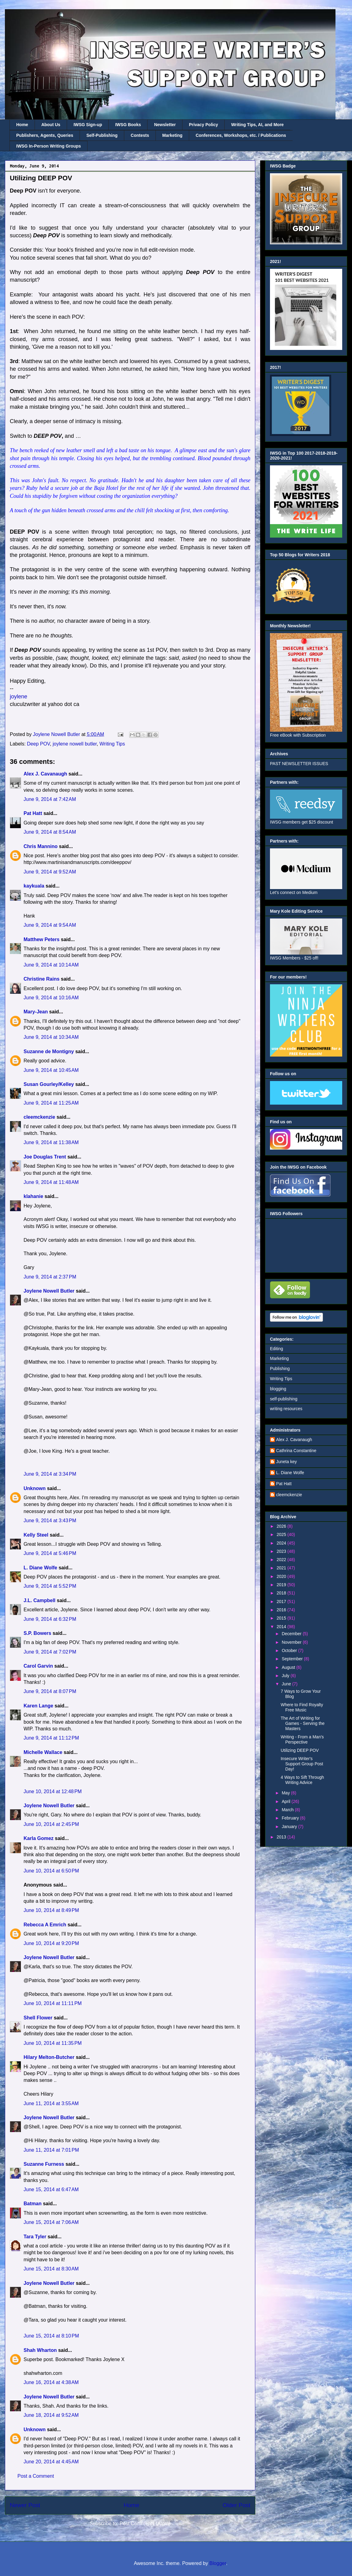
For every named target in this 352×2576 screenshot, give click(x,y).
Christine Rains (41, 979)
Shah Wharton (40, 2350)
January (290, 1826)
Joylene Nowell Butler (49, 1291)
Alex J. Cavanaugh (45, 773)
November (292, 1642)
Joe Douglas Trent (45, 1156)
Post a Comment (35, 2476)
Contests (140, 135)
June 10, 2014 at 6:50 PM (51, 1870)
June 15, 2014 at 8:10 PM (51, 2335)
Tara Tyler (35, 2236)
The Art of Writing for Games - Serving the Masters (302, 1723)
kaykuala (34, 885)
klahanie (33, 1196)
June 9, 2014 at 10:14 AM (51, 964)
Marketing (172, 135)
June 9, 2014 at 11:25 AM (51, 1103)
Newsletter (165, 124)
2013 (282, 1836)
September (293, 1658)
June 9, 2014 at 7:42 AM (50, 799)
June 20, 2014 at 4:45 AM (51, 2461)
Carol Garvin (38, 1666)
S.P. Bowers (37, 1633)
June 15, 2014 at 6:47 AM (51, 2189)
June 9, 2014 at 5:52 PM (50, 1586)
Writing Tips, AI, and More (257, 124)
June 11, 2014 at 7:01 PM (51, 2150)
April (286, 1801)
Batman (33, 2203)
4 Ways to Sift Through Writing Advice (302, 1780)
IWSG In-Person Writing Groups (48, 146)
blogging (278, 1388)
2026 (282, 1526)
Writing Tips (112, 743)
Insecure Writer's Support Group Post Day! (302, 1763)
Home (22, 124)
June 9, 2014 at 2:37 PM (50, 1276)
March (288, 1809)
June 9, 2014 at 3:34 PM (50, 1474)
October (290, 1650)
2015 (282, 1618)
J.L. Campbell (39, 1600)
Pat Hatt (33, 813)
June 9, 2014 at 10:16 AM (51, 997)
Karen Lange (38, 1705)
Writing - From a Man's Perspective (302, 1739)
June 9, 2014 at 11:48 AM (51, 1182)
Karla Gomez (39, 1838)
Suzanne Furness (44, 2164)
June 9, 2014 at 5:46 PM (50, 1553)
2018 (282, 1592)
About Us (50, 124)
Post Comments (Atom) (145, 2523)
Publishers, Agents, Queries (44, 135)
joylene (18, 696)
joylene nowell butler (75, 743)
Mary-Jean (36, 1011)
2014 (282, 1626)
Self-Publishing (102, 135)
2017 (282, 1601)
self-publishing (284, 1398)
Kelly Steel (36, 1535)
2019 (282, 1584)
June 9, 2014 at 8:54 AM (50, 832)
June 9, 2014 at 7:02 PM (50, 1651)
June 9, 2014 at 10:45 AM (51, 1070)
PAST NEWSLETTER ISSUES (299, 763)
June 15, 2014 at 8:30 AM (51, 2268)
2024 (282, 1543)
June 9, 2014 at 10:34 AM (51, 1037)
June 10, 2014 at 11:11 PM (53, 2003)
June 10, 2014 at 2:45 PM (51, 1824)
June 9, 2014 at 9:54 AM (50, 925)
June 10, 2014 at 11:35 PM (53, 2043)
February (291, 1818)
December (292, 1633)
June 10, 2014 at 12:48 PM (53, 1791)
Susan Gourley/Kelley (49, 1084)
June (287, 1683)
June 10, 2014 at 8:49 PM (51, 1910)
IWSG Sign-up (87, 124)
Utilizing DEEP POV (300, 1750)
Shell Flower (38, 2017)
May (286, 1792)
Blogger (217, 2563)
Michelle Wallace (43, 1752)
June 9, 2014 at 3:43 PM (50, 1520)
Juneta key (286, 1461)
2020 (282, 1576)
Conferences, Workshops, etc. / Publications (241, 135)
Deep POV (38, 743)
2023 (282, 1551)
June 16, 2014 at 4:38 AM (51, 2382)
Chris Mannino (41, 846)
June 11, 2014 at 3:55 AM (51, 2103)
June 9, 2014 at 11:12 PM (51, 1737)
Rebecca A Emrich (45, 1924)
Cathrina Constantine (296, 1450)
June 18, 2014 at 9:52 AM (51, 2415)
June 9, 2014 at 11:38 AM (51, 1142)
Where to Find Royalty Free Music (302, 1707)
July (286, 1675)
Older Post (236, 2505)
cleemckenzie (39, 1117)
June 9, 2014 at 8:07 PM (50, 1691)
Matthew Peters (41, 939)
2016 (282, 1609)
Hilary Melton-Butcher (49, 2057)
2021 (282, 1567)
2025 (282, 1534)
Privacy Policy (203, 124)
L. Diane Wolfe (40, 1567)
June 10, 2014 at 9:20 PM (51, 1943)
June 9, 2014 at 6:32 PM (50, 1619)
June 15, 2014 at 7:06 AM (51, 2222)
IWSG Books (128, 124)
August (289, 1667)
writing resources (286, 1408)
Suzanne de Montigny (49, 1051)
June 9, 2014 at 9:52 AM (50, 871)
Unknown (35, 1488)
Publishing (280, 1368)
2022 (282, 1559)
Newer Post (25, 2505)
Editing (276, 1348)
